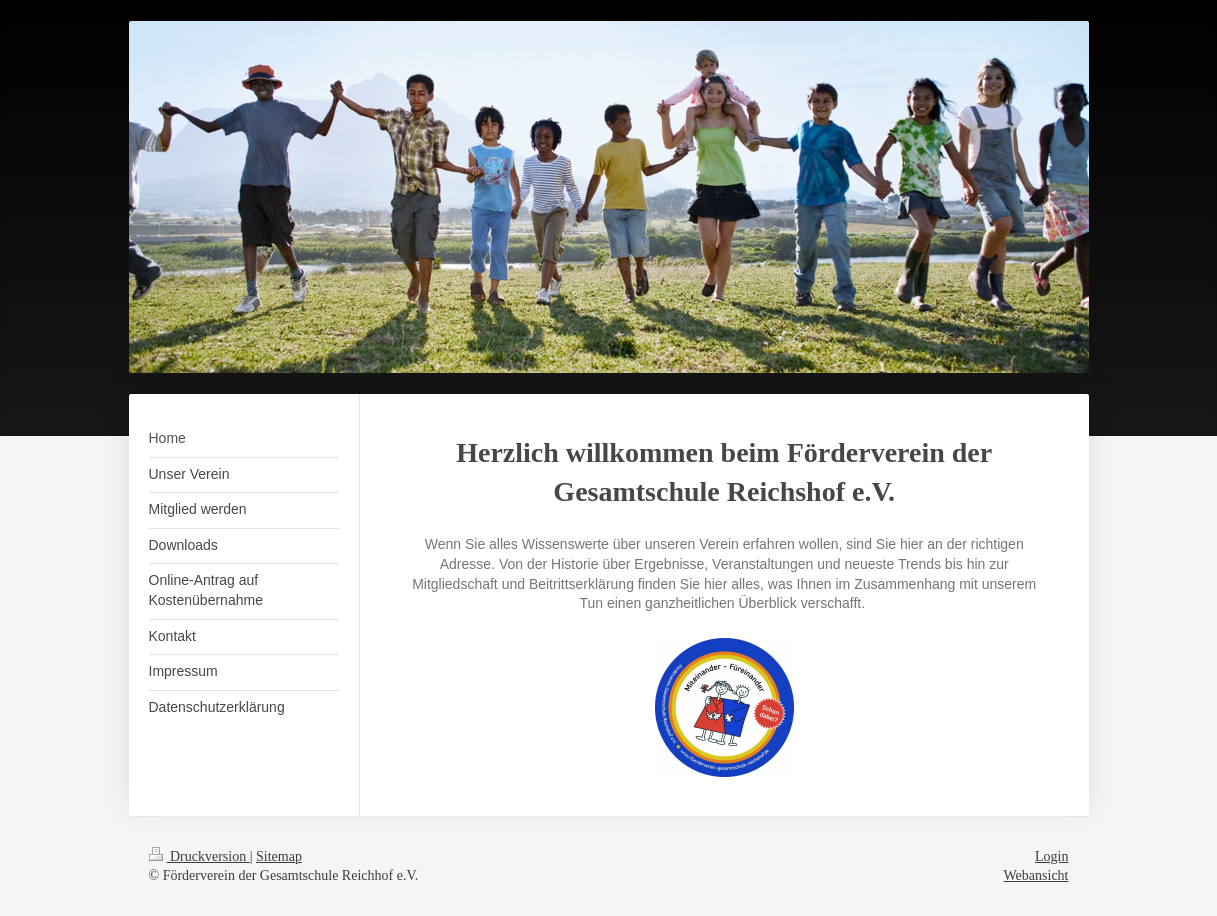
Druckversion (199, 856)
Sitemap (279, 856)
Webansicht (1036, 875)
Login (1051, 856)
